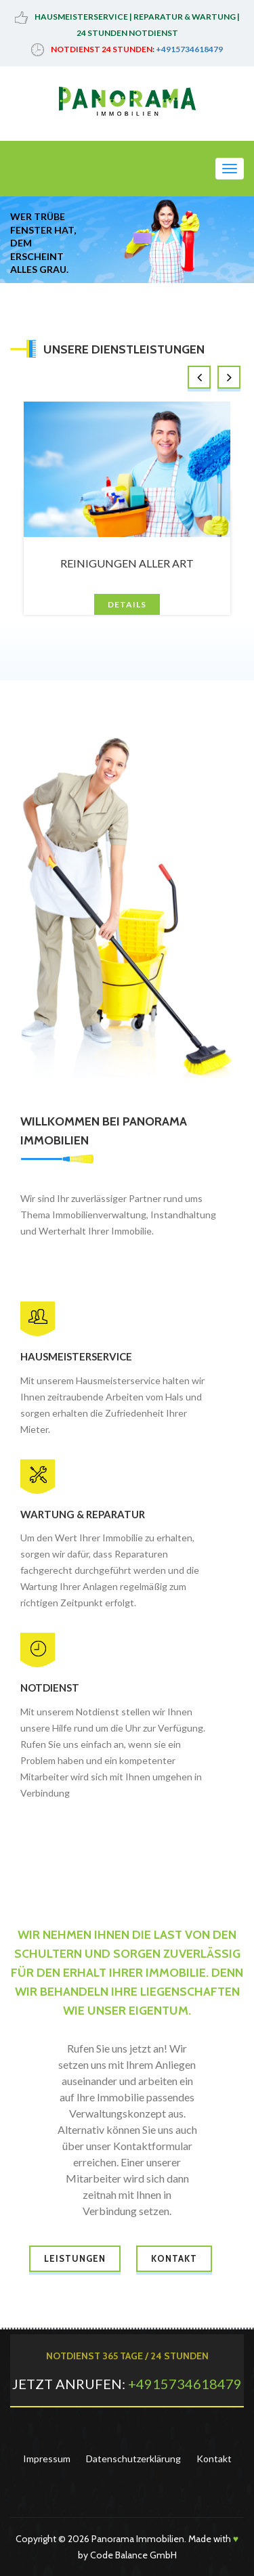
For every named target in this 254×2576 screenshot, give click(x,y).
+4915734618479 (189, 49)
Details (127, 604)
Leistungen (75, 2258)
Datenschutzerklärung (133, 2458)
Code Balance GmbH (133, 2555)
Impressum (46, 2458)
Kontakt (174, 2258)
